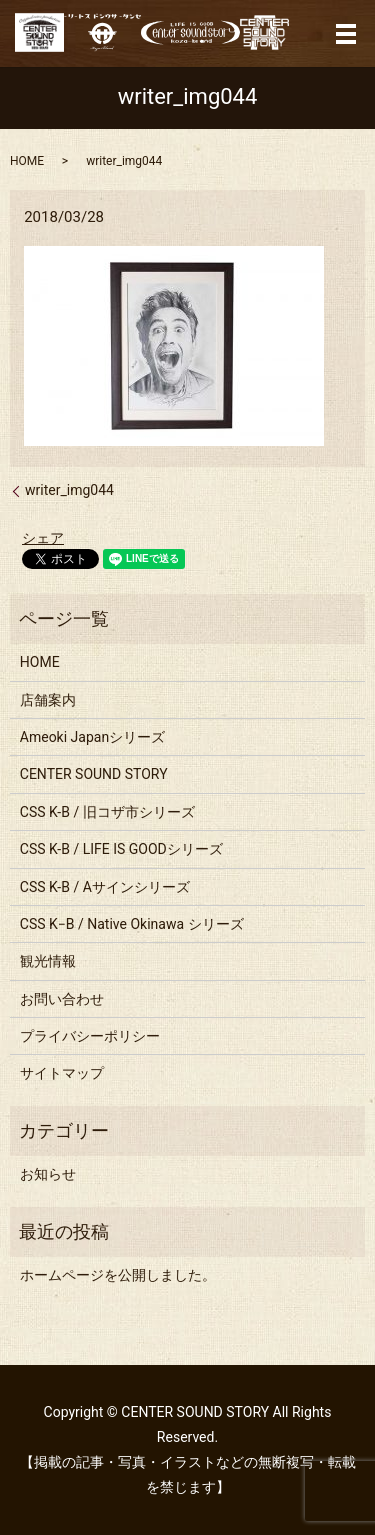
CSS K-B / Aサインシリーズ (105, 887)
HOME (27, 161)
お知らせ (48, 1174)
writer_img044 (69, 490)
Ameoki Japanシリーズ (92, 737)
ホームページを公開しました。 (118, 1275)
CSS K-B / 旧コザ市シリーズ (107, 812)
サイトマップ (62, 1073)
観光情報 (48, 961)
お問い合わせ (62, 999)
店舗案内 (48, 700)
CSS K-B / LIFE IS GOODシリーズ (121, 849)
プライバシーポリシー (90, 1036)
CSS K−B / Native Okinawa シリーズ (132, 924)
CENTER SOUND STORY (94, 774)
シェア (43, 538)
